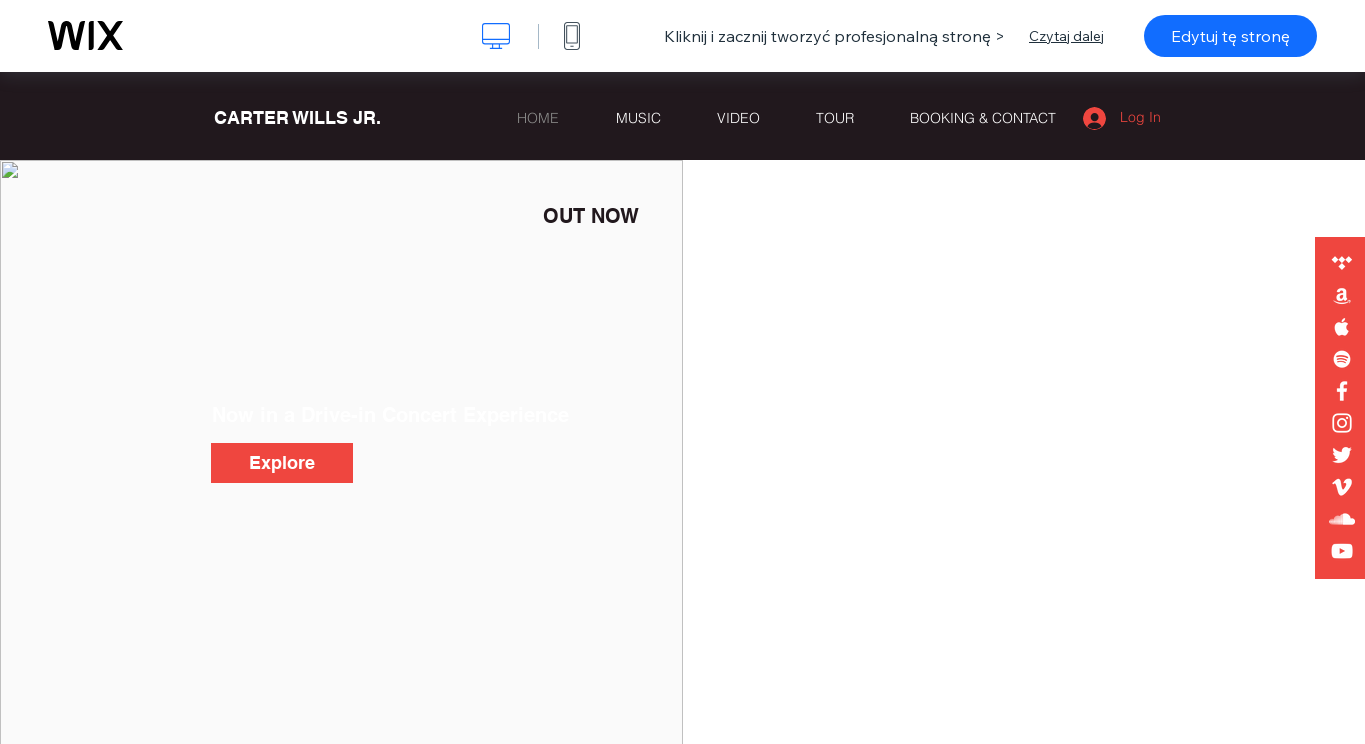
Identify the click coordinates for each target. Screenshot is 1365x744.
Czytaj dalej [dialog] (1066, 36)
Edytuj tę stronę (1230, 36)
